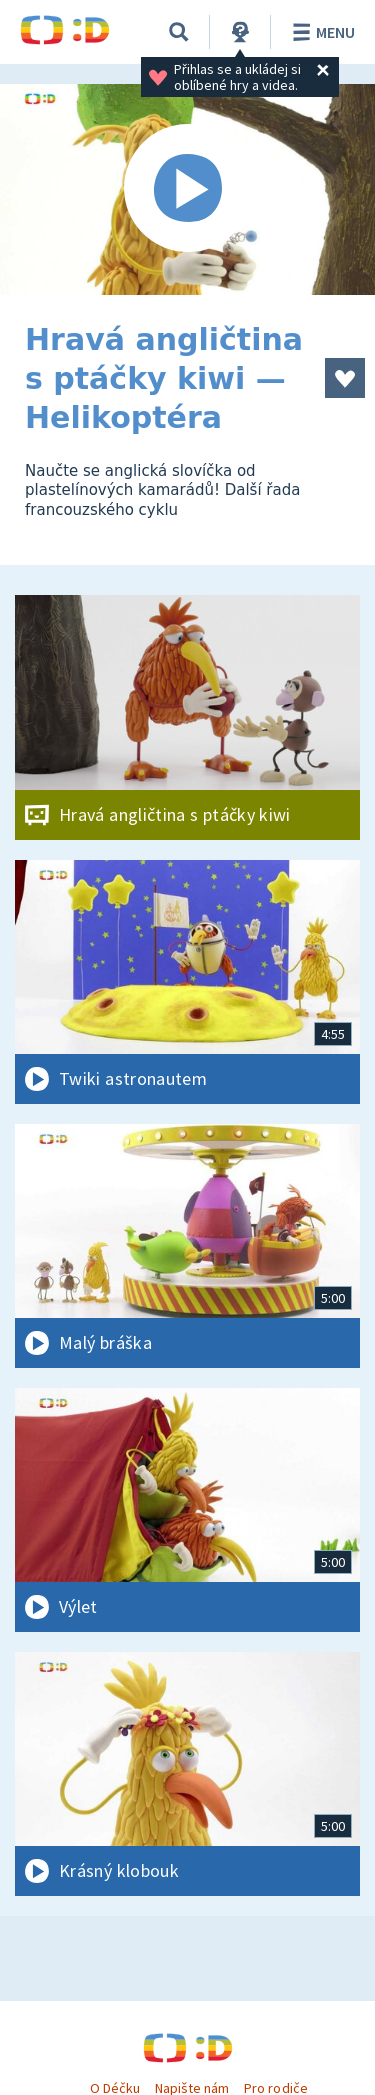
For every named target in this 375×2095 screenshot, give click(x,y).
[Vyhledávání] (179, 32)
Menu (320, 32)
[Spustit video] (187, 189)
